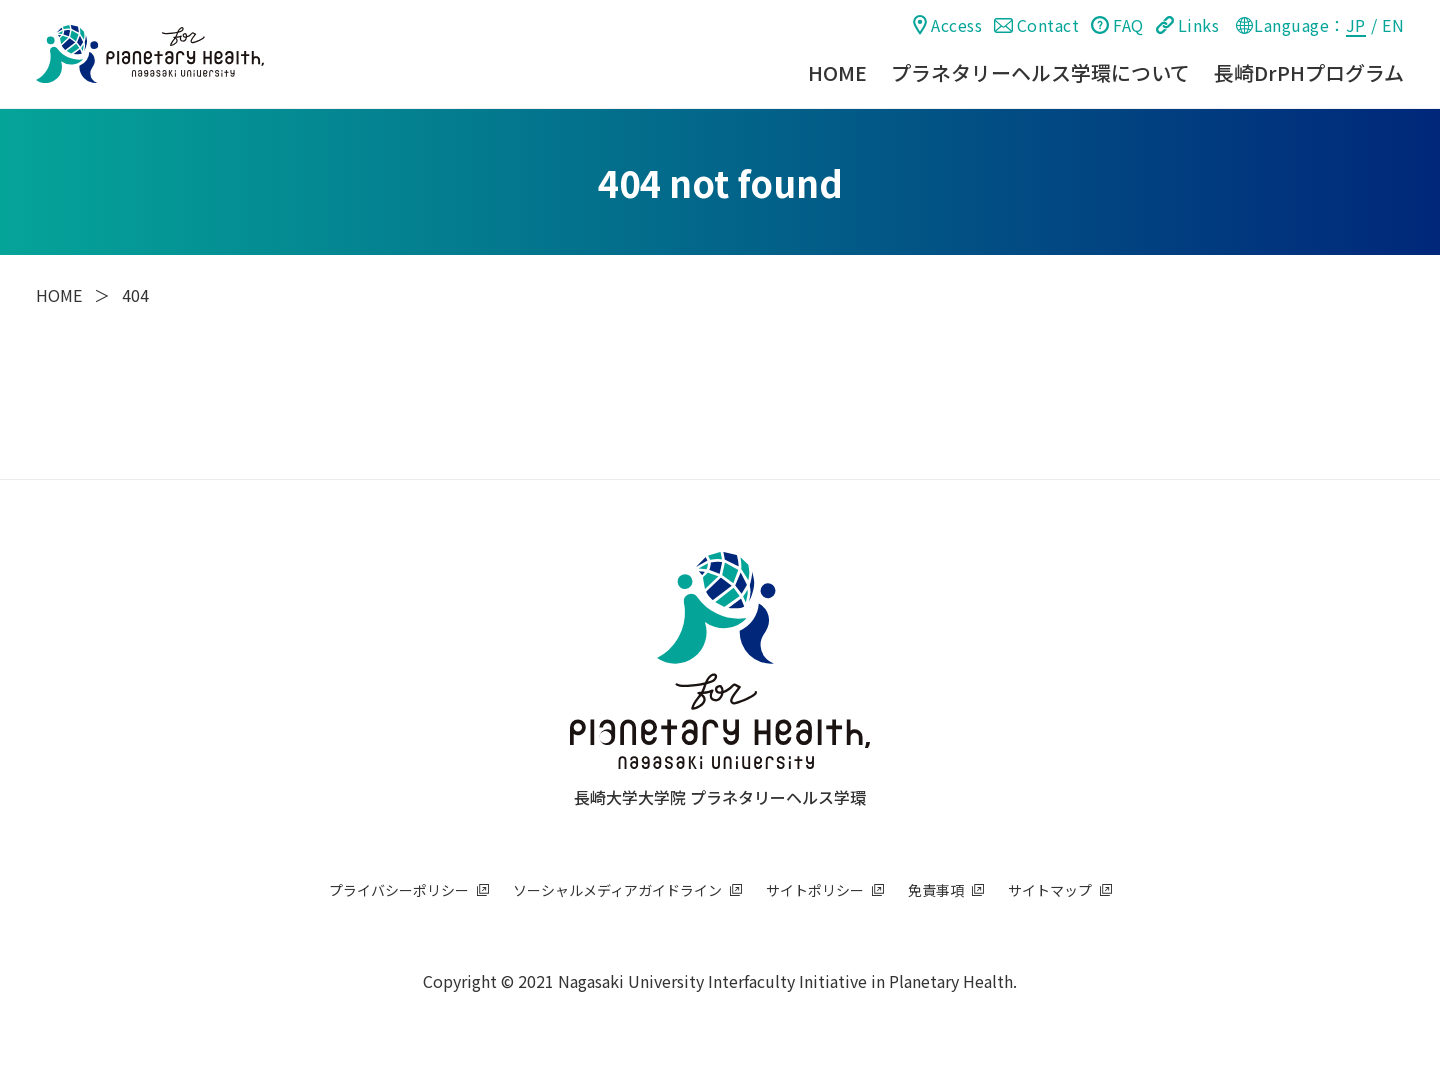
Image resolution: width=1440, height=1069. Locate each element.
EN (1393, 25)
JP (1356, 25)
